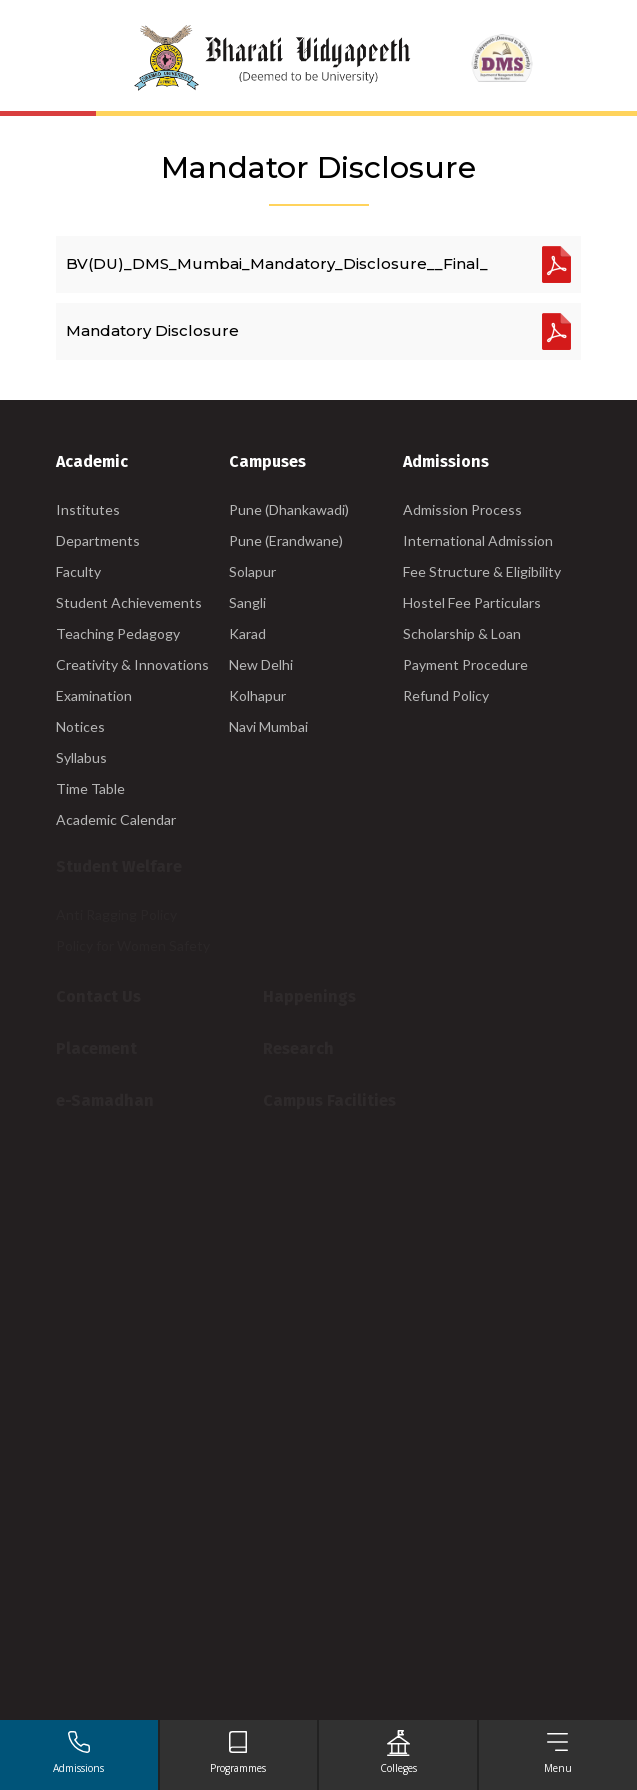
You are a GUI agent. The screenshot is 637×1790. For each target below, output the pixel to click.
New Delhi (261, 664)
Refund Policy (446, 695)
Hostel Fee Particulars (472, 602)
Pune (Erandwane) (286, 540)
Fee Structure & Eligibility (482, 571)
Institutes (88, 509)
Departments (98, 540)
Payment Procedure (465, 664)
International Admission (478, 540)
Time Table (90, 788)
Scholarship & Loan (462, 633)
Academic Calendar (116, 819)
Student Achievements (129, 602)
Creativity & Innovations (132, 664)
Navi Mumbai (268, 726)
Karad (247, 633)
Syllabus (81, 757)
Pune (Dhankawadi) (289, 509)
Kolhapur (257, 695)
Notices (80, 726)
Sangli (247, 602)
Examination (94, 695)
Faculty (78, 571)
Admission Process (462, 509)
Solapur (252, 571)
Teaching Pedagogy (118, 633)
